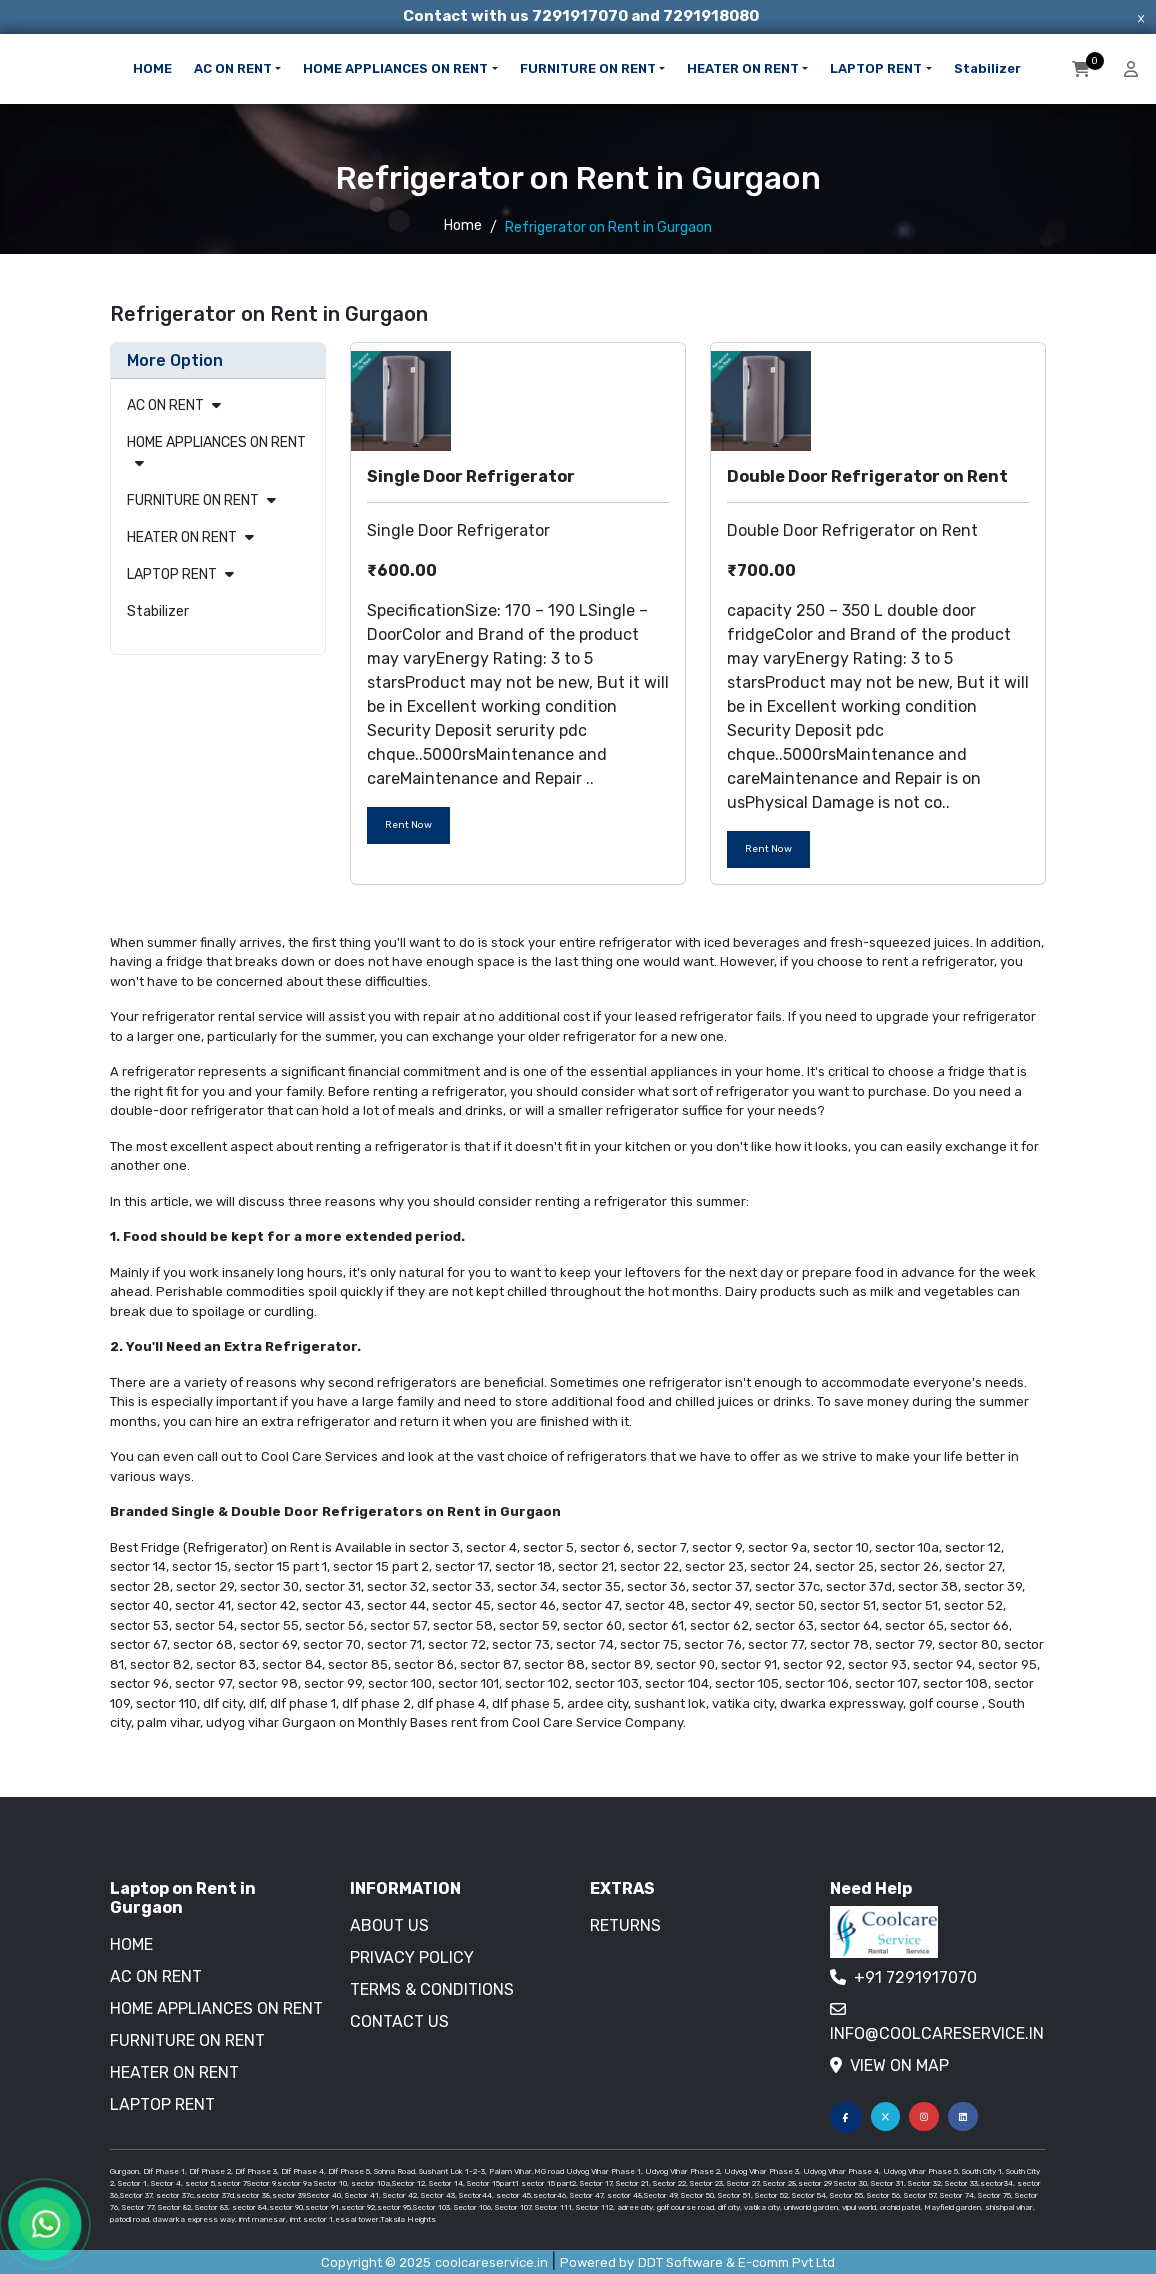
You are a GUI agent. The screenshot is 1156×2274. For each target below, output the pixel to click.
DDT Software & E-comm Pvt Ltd (736, 2262)
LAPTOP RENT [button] (876, 68)
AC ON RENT (165, 405)
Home (463, 225)
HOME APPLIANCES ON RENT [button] (395, 68)
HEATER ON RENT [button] (743, 68)
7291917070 (581, 16)
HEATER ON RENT (182, 537)
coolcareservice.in (491, 2262)
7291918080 (711, 16)
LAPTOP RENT (172, 574)
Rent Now (408, 825)
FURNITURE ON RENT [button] (588, 68)
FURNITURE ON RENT (193, 500)
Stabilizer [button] (987, 68)
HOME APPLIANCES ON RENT (216, 442)
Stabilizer (158, 611)
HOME (152, 68)
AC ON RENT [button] (233, 68)
